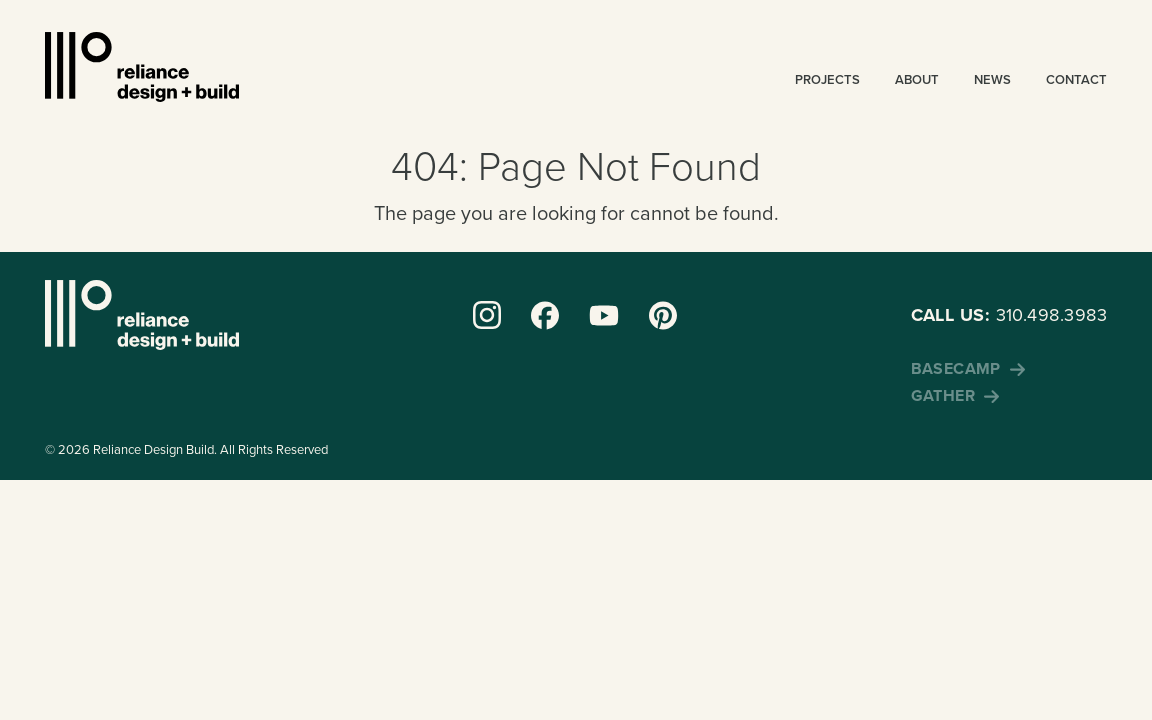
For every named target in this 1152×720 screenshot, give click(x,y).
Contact (1076, 79)
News (992, 79)
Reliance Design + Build (142, 67)
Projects (827, 79)
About (917, 79)
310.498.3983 (1009, 314)
